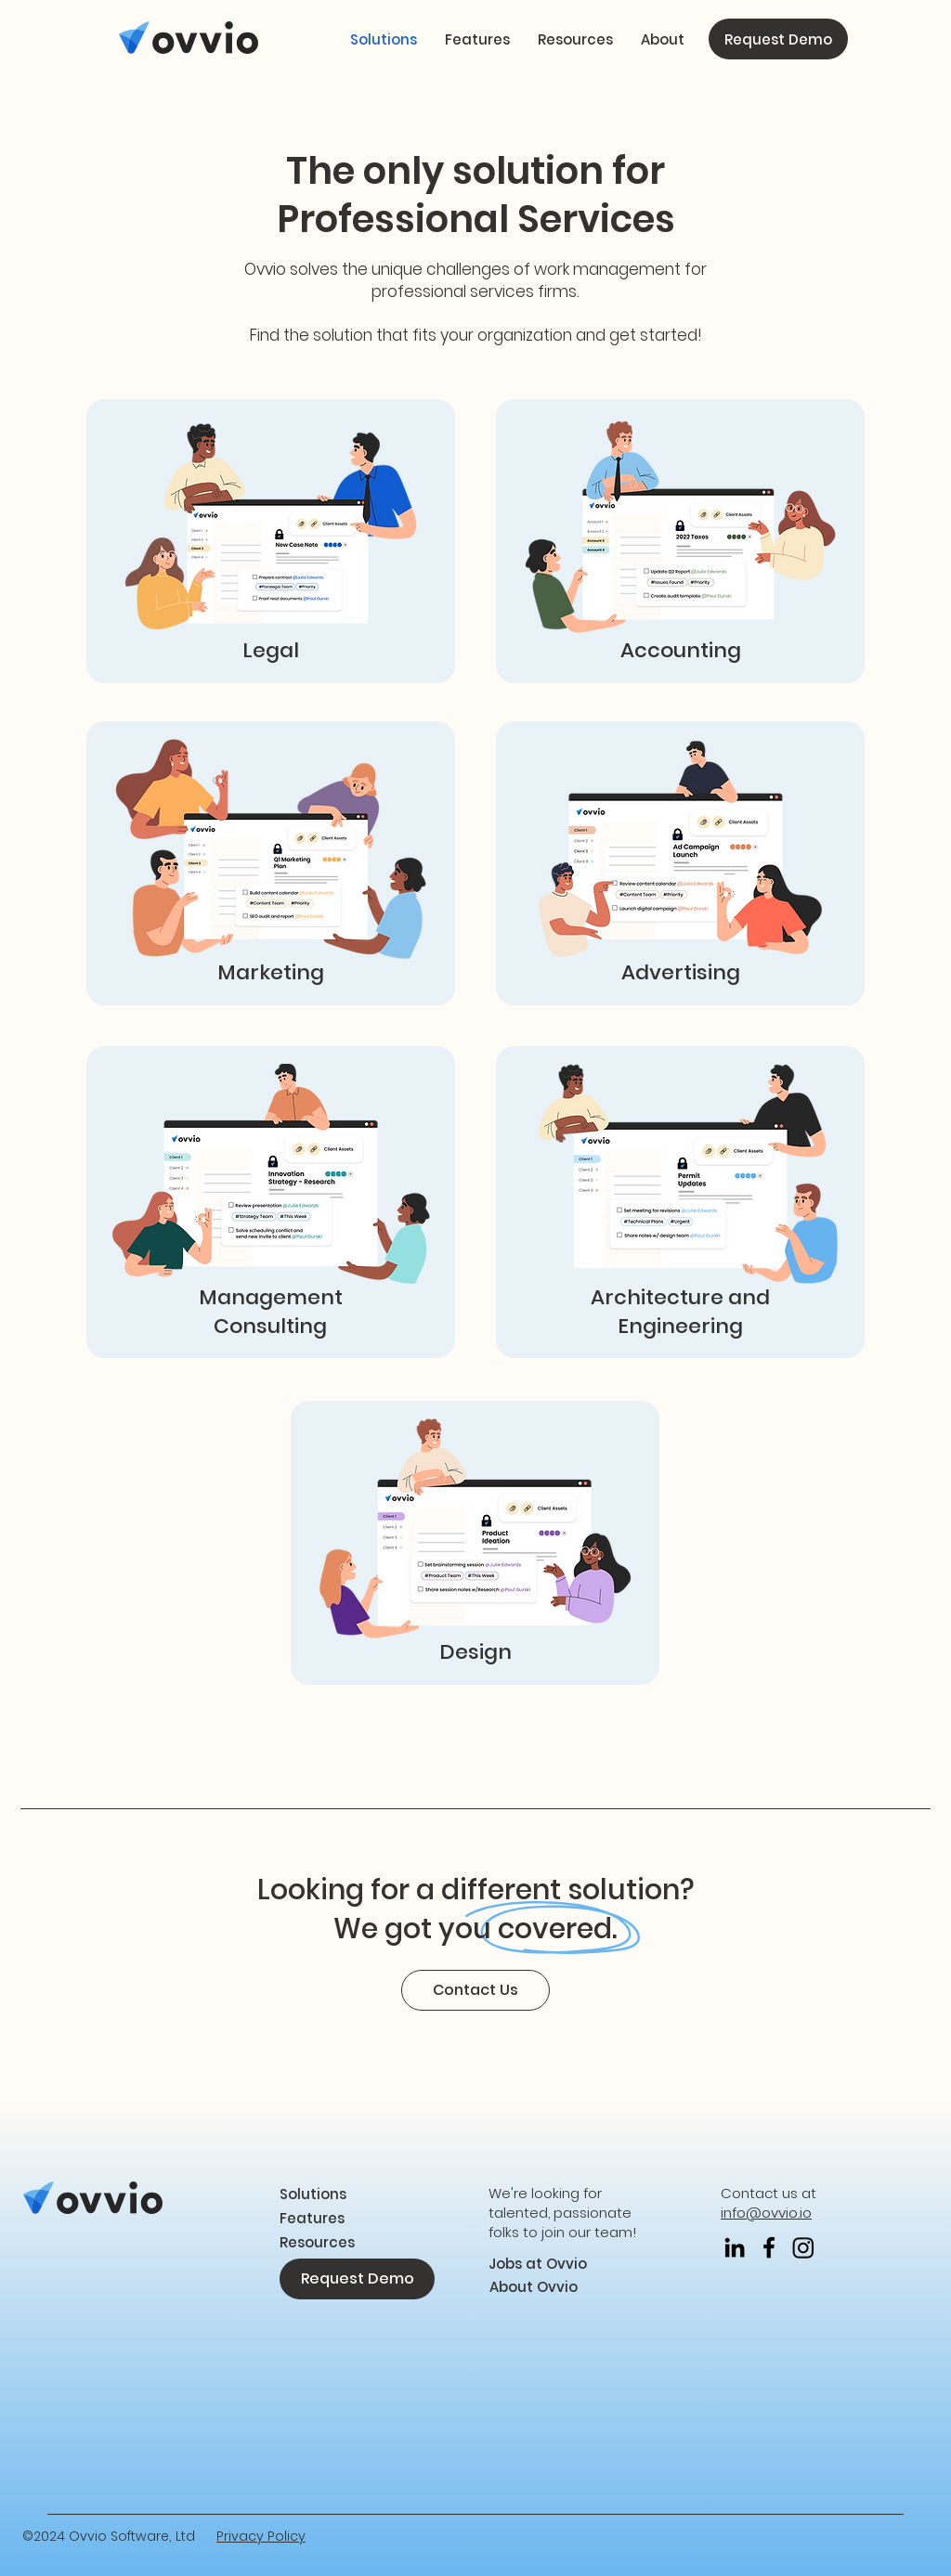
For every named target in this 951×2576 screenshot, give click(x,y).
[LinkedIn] (735, 2247)
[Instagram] (803, 2247)
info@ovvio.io (766, 2212)
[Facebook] (769, 2247)
